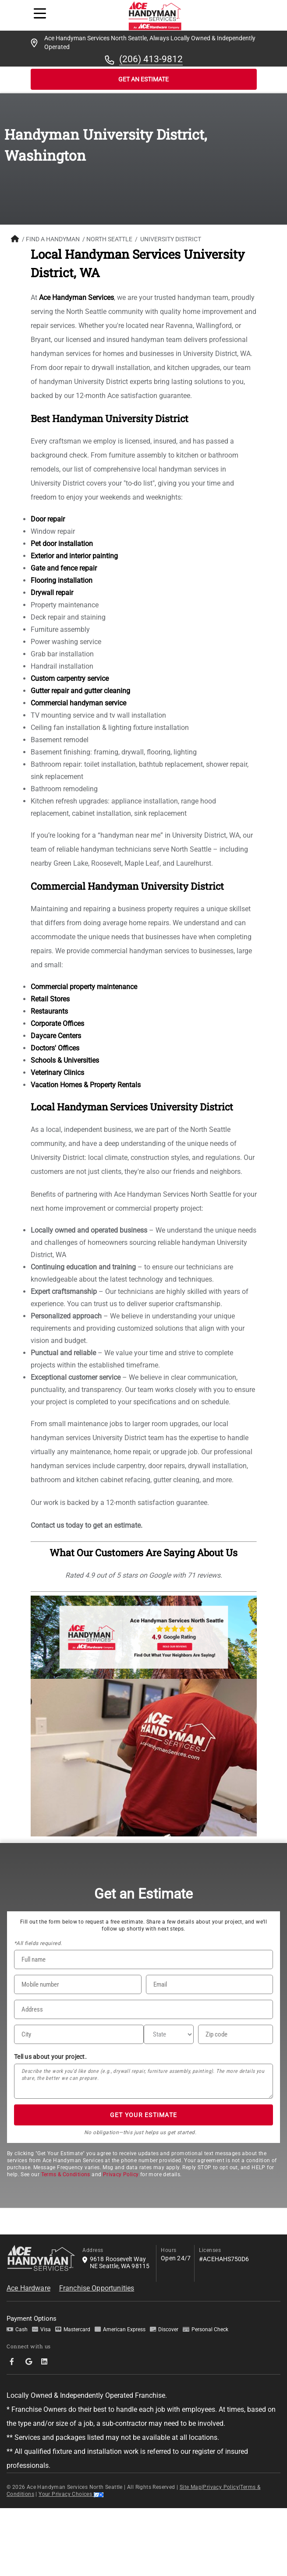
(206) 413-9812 (151, 59)
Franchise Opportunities (96, 2288)
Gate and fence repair (64, 568)
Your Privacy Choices (71, 2494)
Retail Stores (50, 999)
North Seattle (109, 239)
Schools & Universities (65, 1060)
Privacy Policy (121, 2174)
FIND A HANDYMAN (53, 239)
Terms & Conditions (65, 2174)
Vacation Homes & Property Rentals (86, 1085)
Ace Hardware (28, 2288)
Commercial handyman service (78, 703)
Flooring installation (61, 580)
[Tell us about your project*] (143, 2081)
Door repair (48, 519)
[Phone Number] (78, 1984)
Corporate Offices (57, 1023)
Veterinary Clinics (57, 1072)
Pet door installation (62, 543)
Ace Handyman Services (76, 297)
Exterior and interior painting (74, 556)
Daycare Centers (56, 1036)
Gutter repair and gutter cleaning (80, 691)
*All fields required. (38, 1943)
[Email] (209, 1984)
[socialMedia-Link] (14, 2362)
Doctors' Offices (55, 1048)
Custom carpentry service (70, 678)
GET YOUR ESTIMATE (143, 2114)
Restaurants (49, 1011)
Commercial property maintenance (84, 987)
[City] (79, 2034)
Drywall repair (52, 592)
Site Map (191, 2487)
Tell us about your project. (50, 2056)
